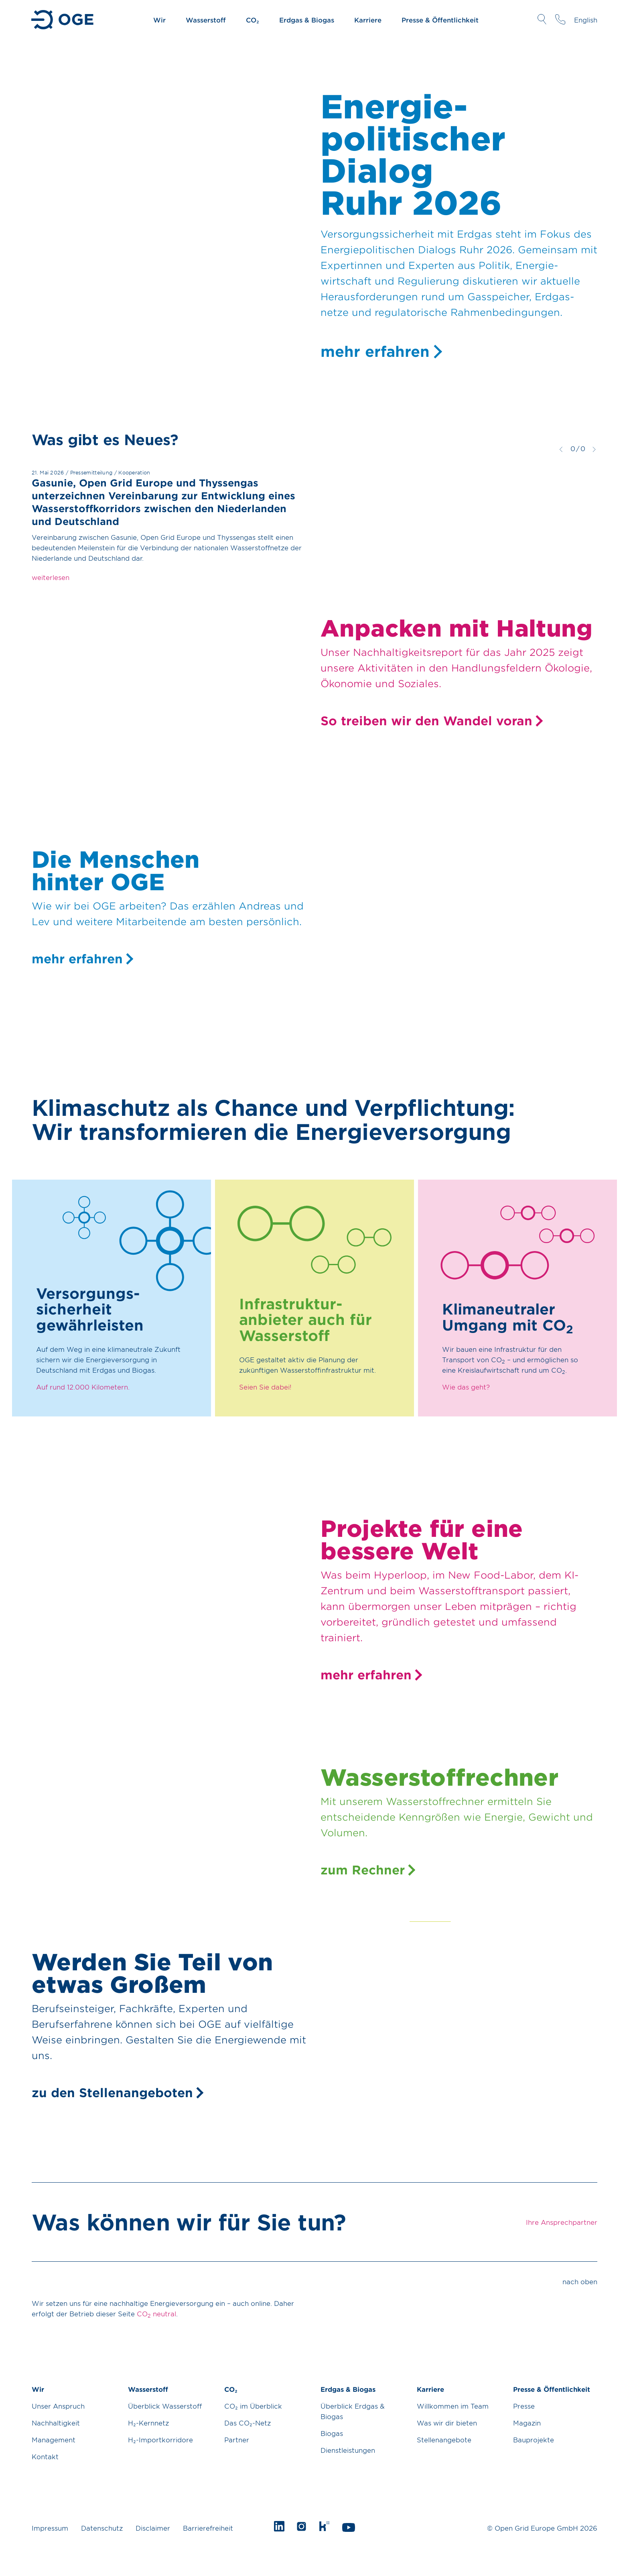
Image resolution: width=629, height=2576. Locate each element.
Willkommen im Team (453, 2406)
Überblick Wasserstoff (165, 2406)
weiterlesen (50, 577)
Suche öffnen (542, 19)
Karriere (367, 20)
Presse (524, 2406)
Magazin (527, 2423)
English (585, 20)
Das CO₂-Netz (247, 2423)
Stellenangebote (444, 2440)
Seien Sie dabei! (265, 1387)
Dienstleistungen (348, 2450)
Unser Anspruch (58, 2406)
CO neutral (156, 2313)
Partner (236, 2440)
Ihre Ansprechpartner (560, 19)
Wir (159, 20)
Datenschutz (102, 2528)
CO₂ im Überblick (253, 2406)
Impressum (50, 2528)
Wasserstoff (206, 20)
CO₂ (252, 20)
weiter (594, 449)
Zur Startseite (63, 19)
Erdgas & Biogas (306, 20)
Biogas (332, 2433)
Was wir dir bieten (447, 2423)
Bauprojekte (533, 2440)
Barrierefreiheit (208, 2528)
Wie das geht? (466, 1387)
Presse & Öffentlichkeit (440, 20)
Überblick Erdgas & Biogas (353, 2411)
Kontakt (45, 2456)
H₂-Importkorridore (160, 2440)
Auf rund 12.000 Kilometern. (83, 1387)
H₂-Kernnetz (148, 2423)
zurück (561, 449)
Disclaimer (153, 2528)
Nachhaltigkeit (56, 2423)
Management (53, 2440)
